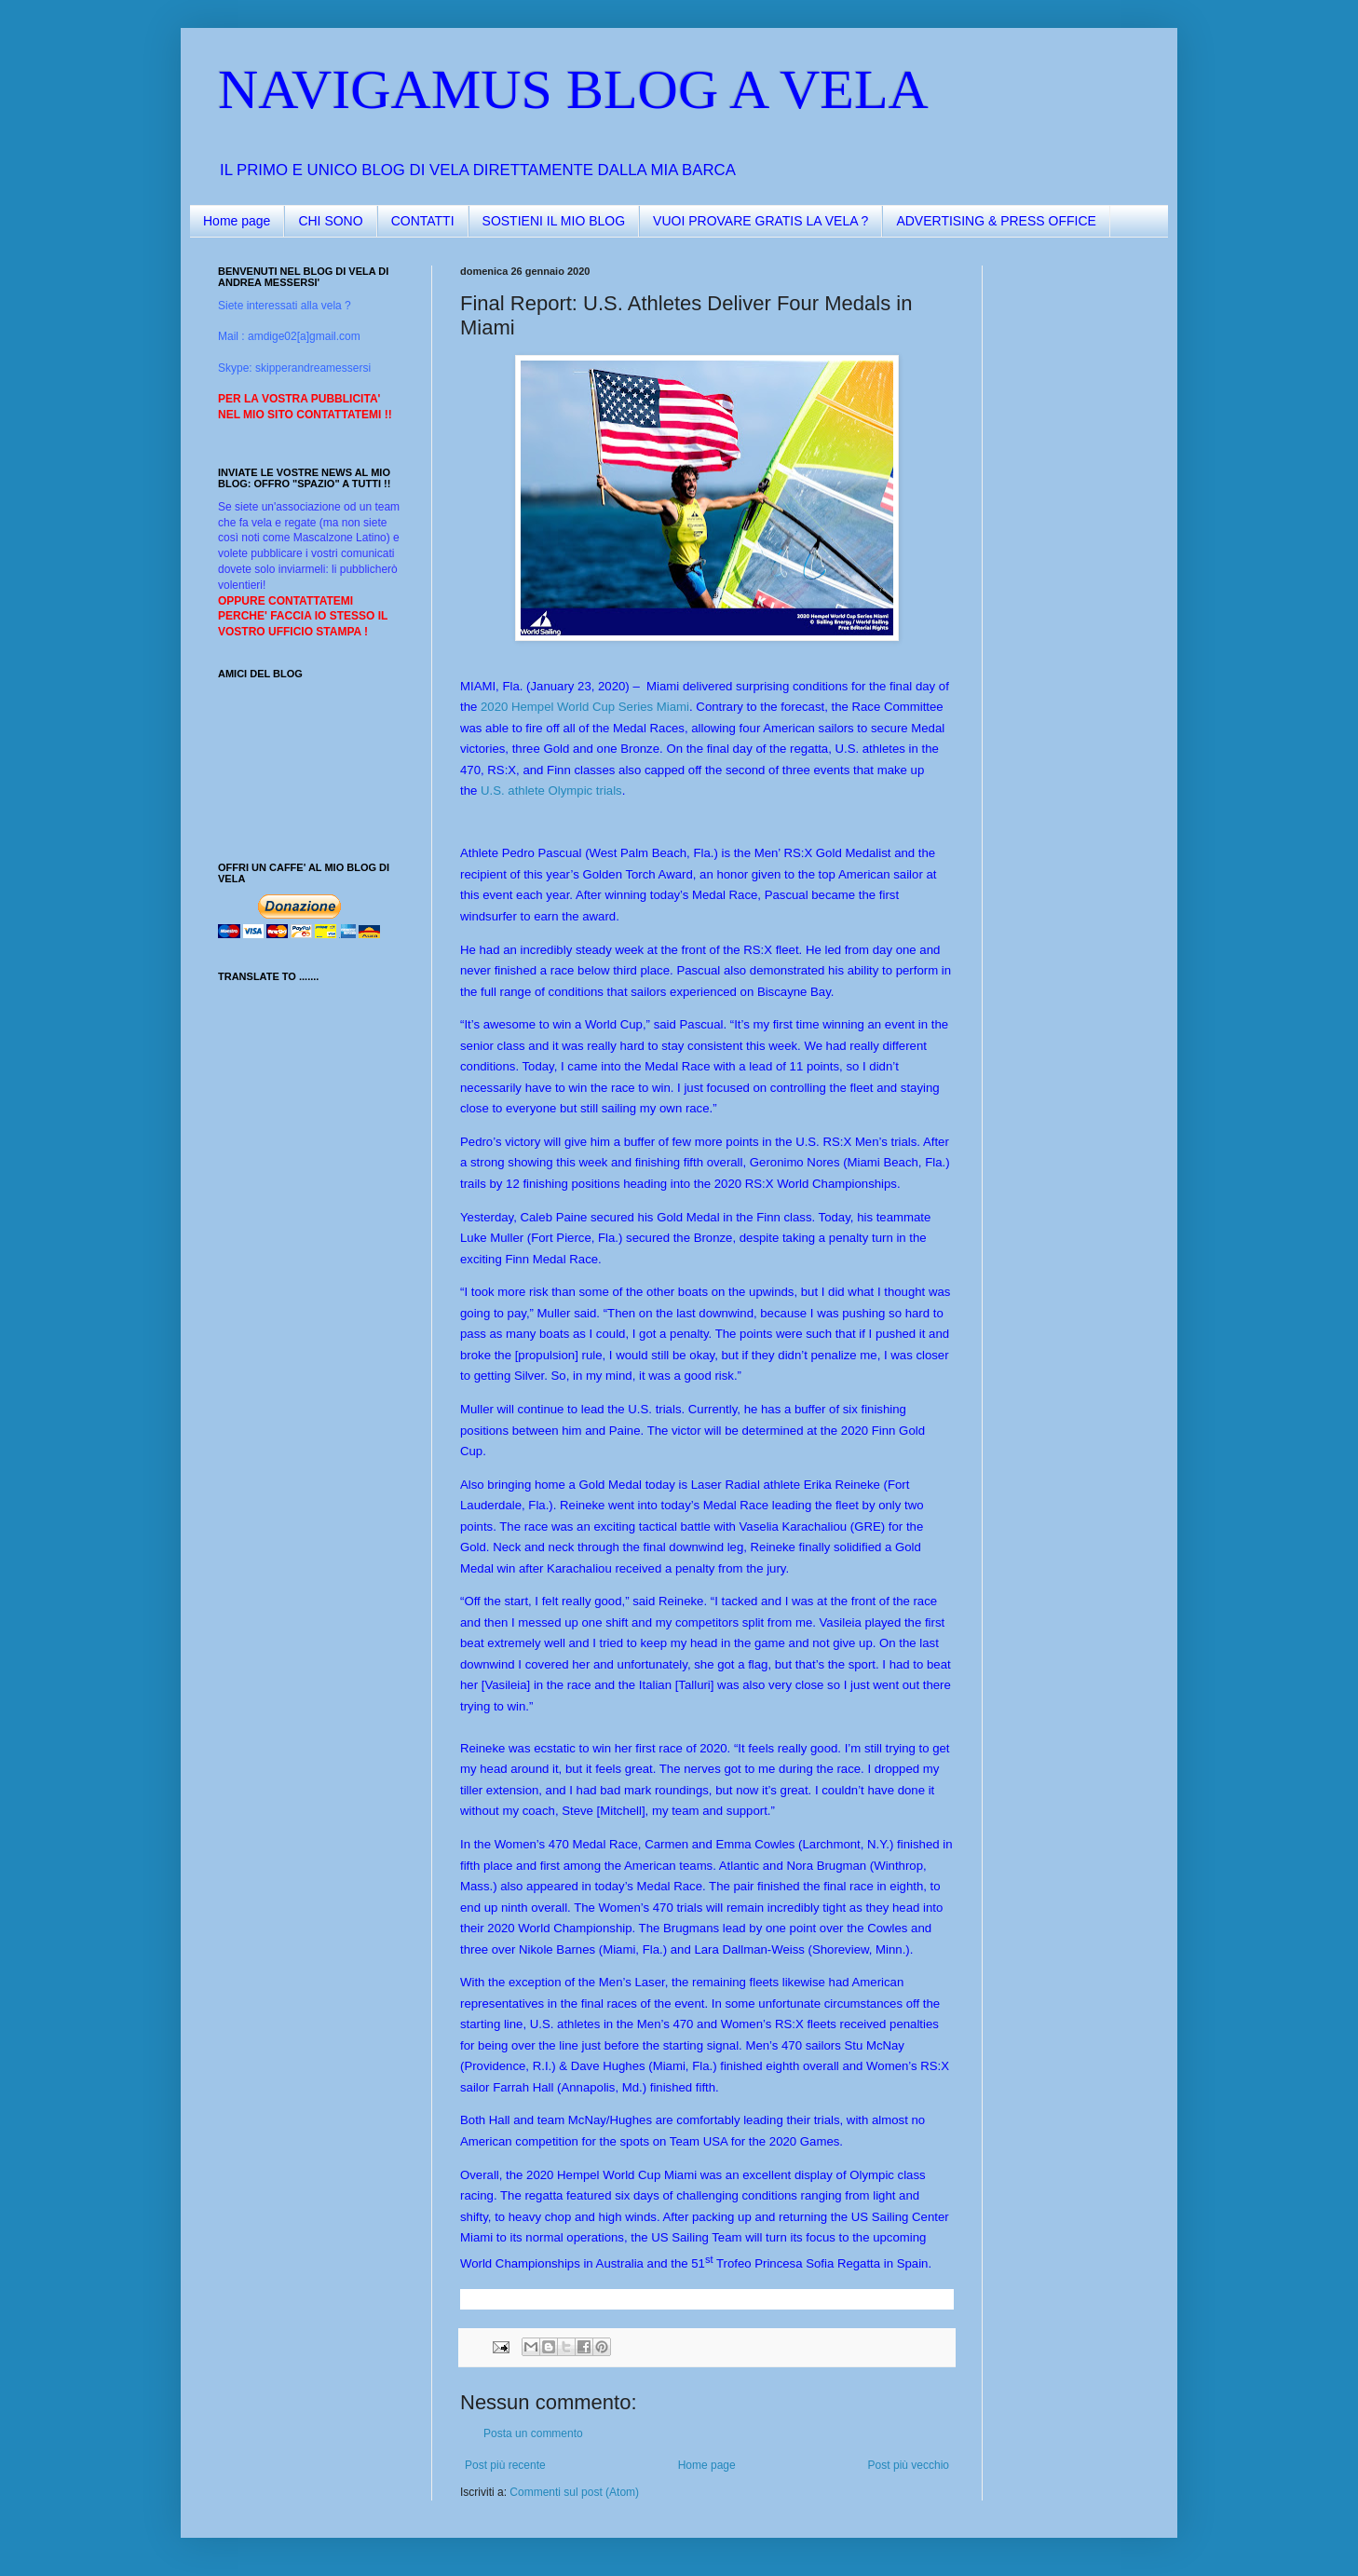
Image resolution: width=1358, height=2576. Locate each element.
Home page (236, 220)
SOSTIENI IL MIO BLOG (554, 220)
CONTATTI (423, 220)
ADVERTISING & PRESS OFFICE (995, 220)
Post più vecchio (908, 2465)
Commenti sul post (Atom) (574, 2492)
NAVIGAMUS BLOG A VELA (573, 89)
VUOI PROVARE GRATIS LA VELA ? (760, 220)
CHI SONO (330, 220)
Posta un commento (533, 2433)
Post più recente (505, 2465)
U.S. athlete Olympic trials (551, 790)
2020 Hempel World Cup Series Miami (585, 707)
